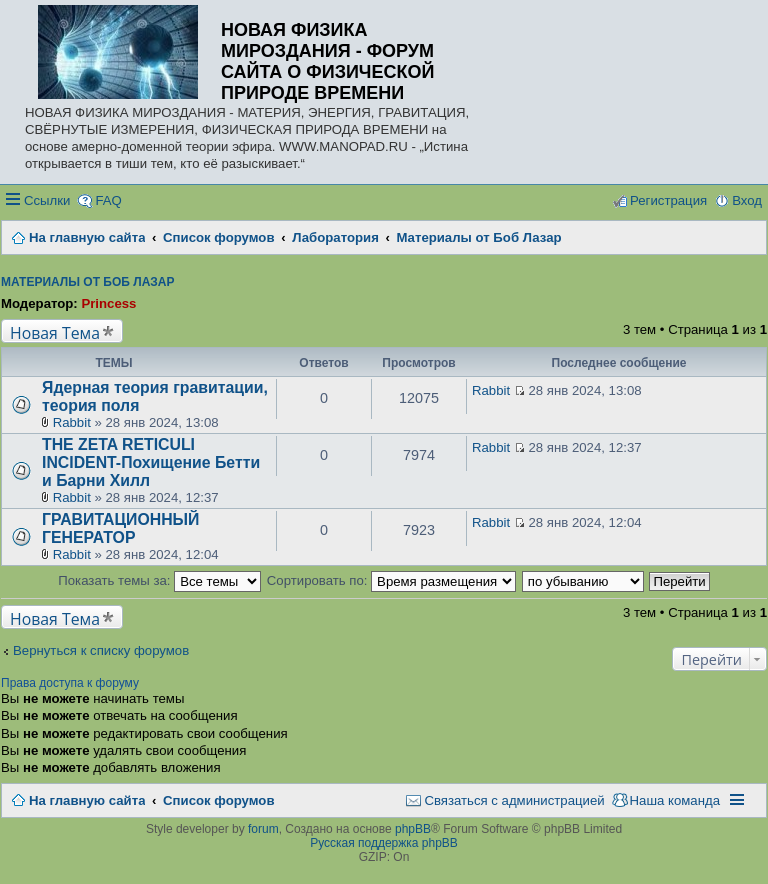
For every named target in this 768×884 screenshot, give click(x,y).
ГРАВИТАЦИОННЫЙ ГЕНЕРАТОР (120, 528)
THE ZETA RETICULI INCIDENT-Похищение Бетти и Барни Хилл (151, 462)
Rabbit (72, 422)
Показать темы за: (159, 580)
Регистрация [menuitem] (668, 200)
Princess (108, 303)
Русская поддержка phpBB (384, 843)
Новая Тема (55, 332)
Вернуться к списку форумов (101, 650)
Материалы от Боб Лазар (88, 282)
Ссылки (47, 200)
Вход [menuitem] (747, 200)
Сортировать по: (391, 580)
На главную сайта (87, 800)
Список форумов (218, 800)
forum (263, 829)
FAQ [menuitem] (108, 200)
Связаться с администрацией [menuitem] (514, 800)
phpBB (413, 829)
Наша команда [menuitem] (675, 800)
